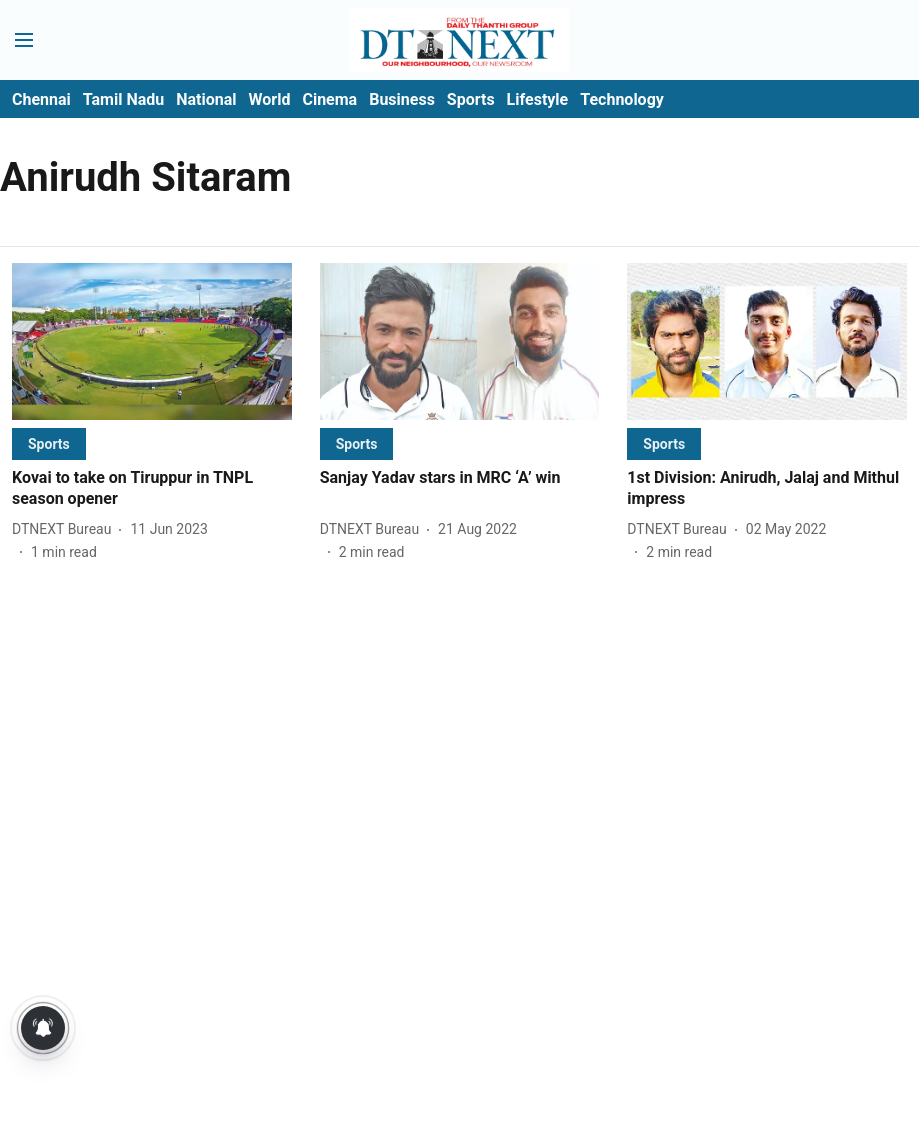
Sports (471, 99)
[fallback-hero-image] (152, 341)
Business (402, 99)
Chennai (41, 99)
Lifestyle (538, 99)
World (270, 99)
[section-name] (49, 443)
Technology (622, 99)
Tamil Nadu (123, 99)
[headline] (152, 489)
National (206, 99)
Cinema (329, 99)
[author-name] (65, 529)
